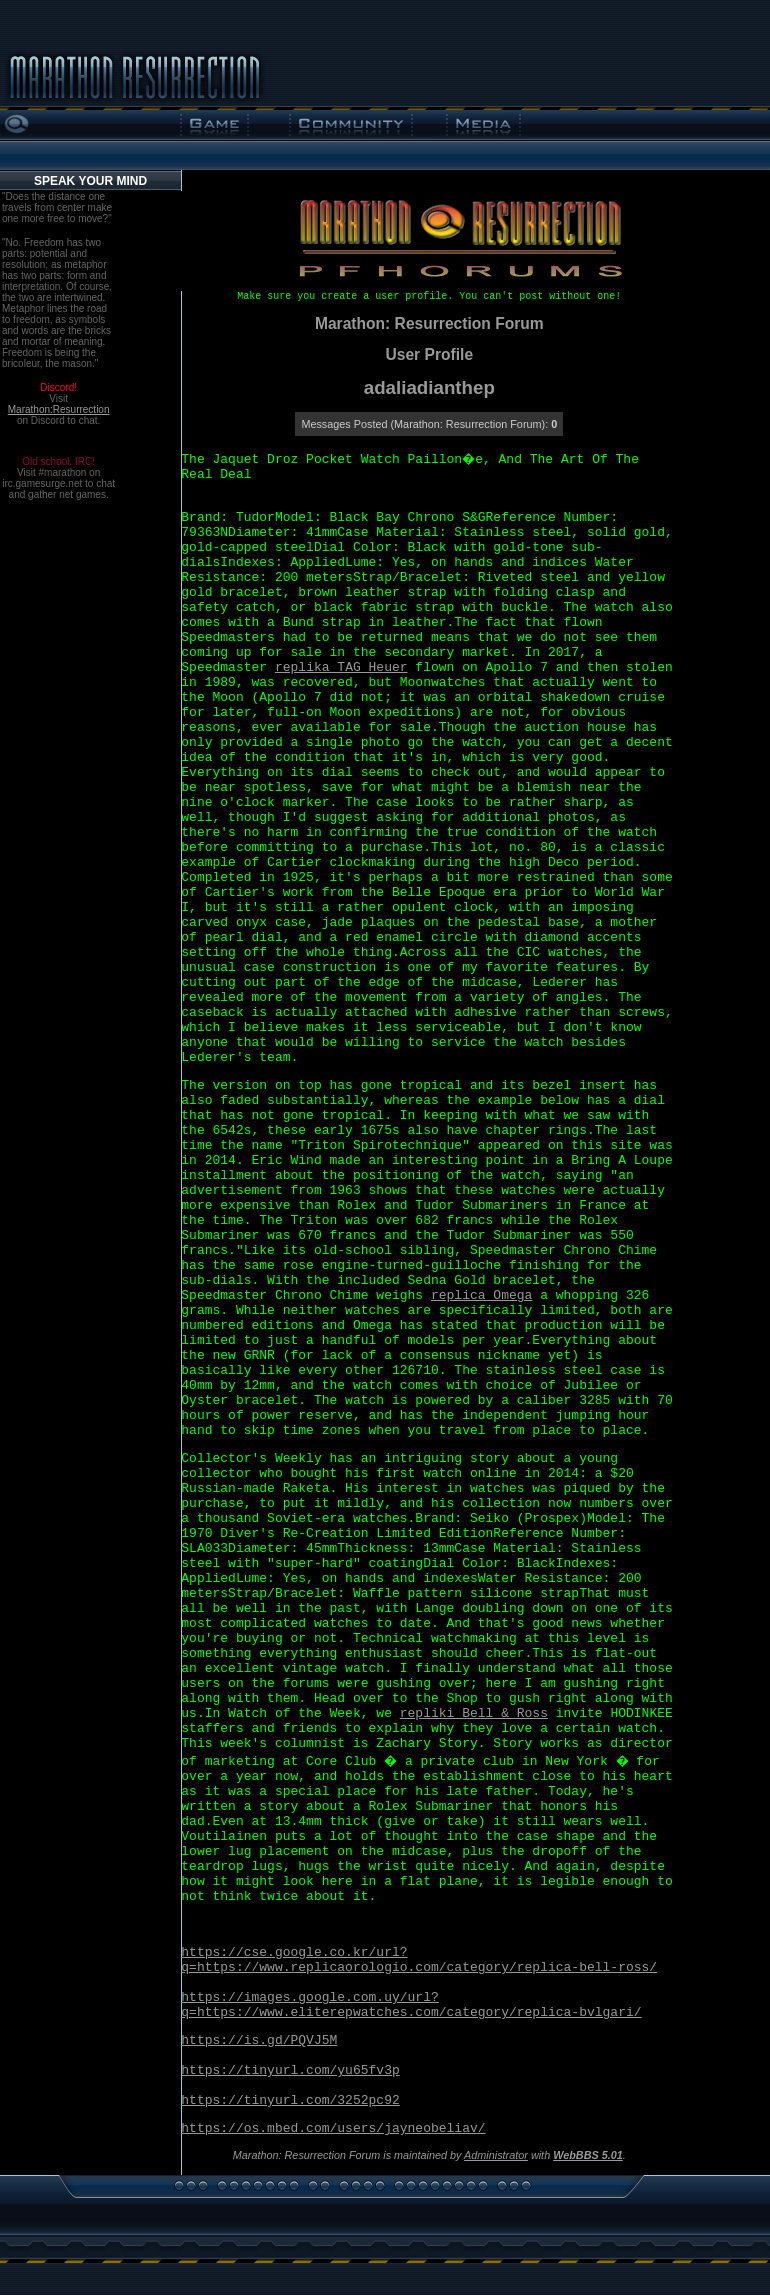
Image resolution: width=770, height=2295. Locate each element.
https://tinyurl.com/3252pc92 (290, 2100)
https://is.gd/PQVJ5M (259, 2040)
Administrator (496, 2155)
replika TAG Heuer (341, 667)
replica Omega (481, 1295)
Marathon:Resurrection (59, 409)
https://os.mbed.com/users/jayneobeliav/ (333, 2128)
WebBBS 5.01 (588, 2155)
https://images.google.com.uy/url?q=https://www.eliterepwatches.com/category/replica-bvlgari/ (411, 2005)
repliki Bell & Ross (474, 1713)
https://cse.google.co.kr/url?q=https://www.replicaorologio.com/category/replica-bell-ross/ (419, 1960)
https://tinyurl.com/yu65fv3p (290, 2070)
